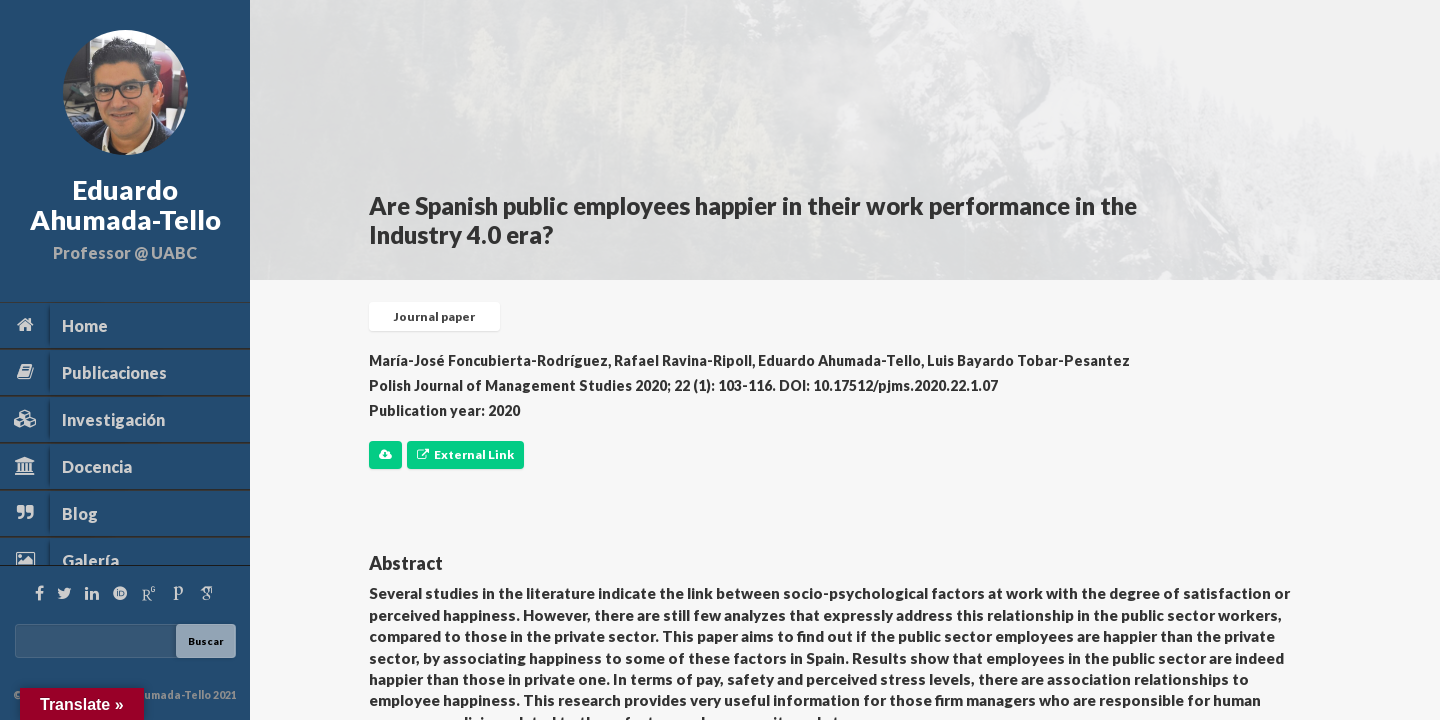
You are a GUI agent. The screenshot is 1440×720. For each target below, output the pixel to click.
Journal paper (434, 316)
